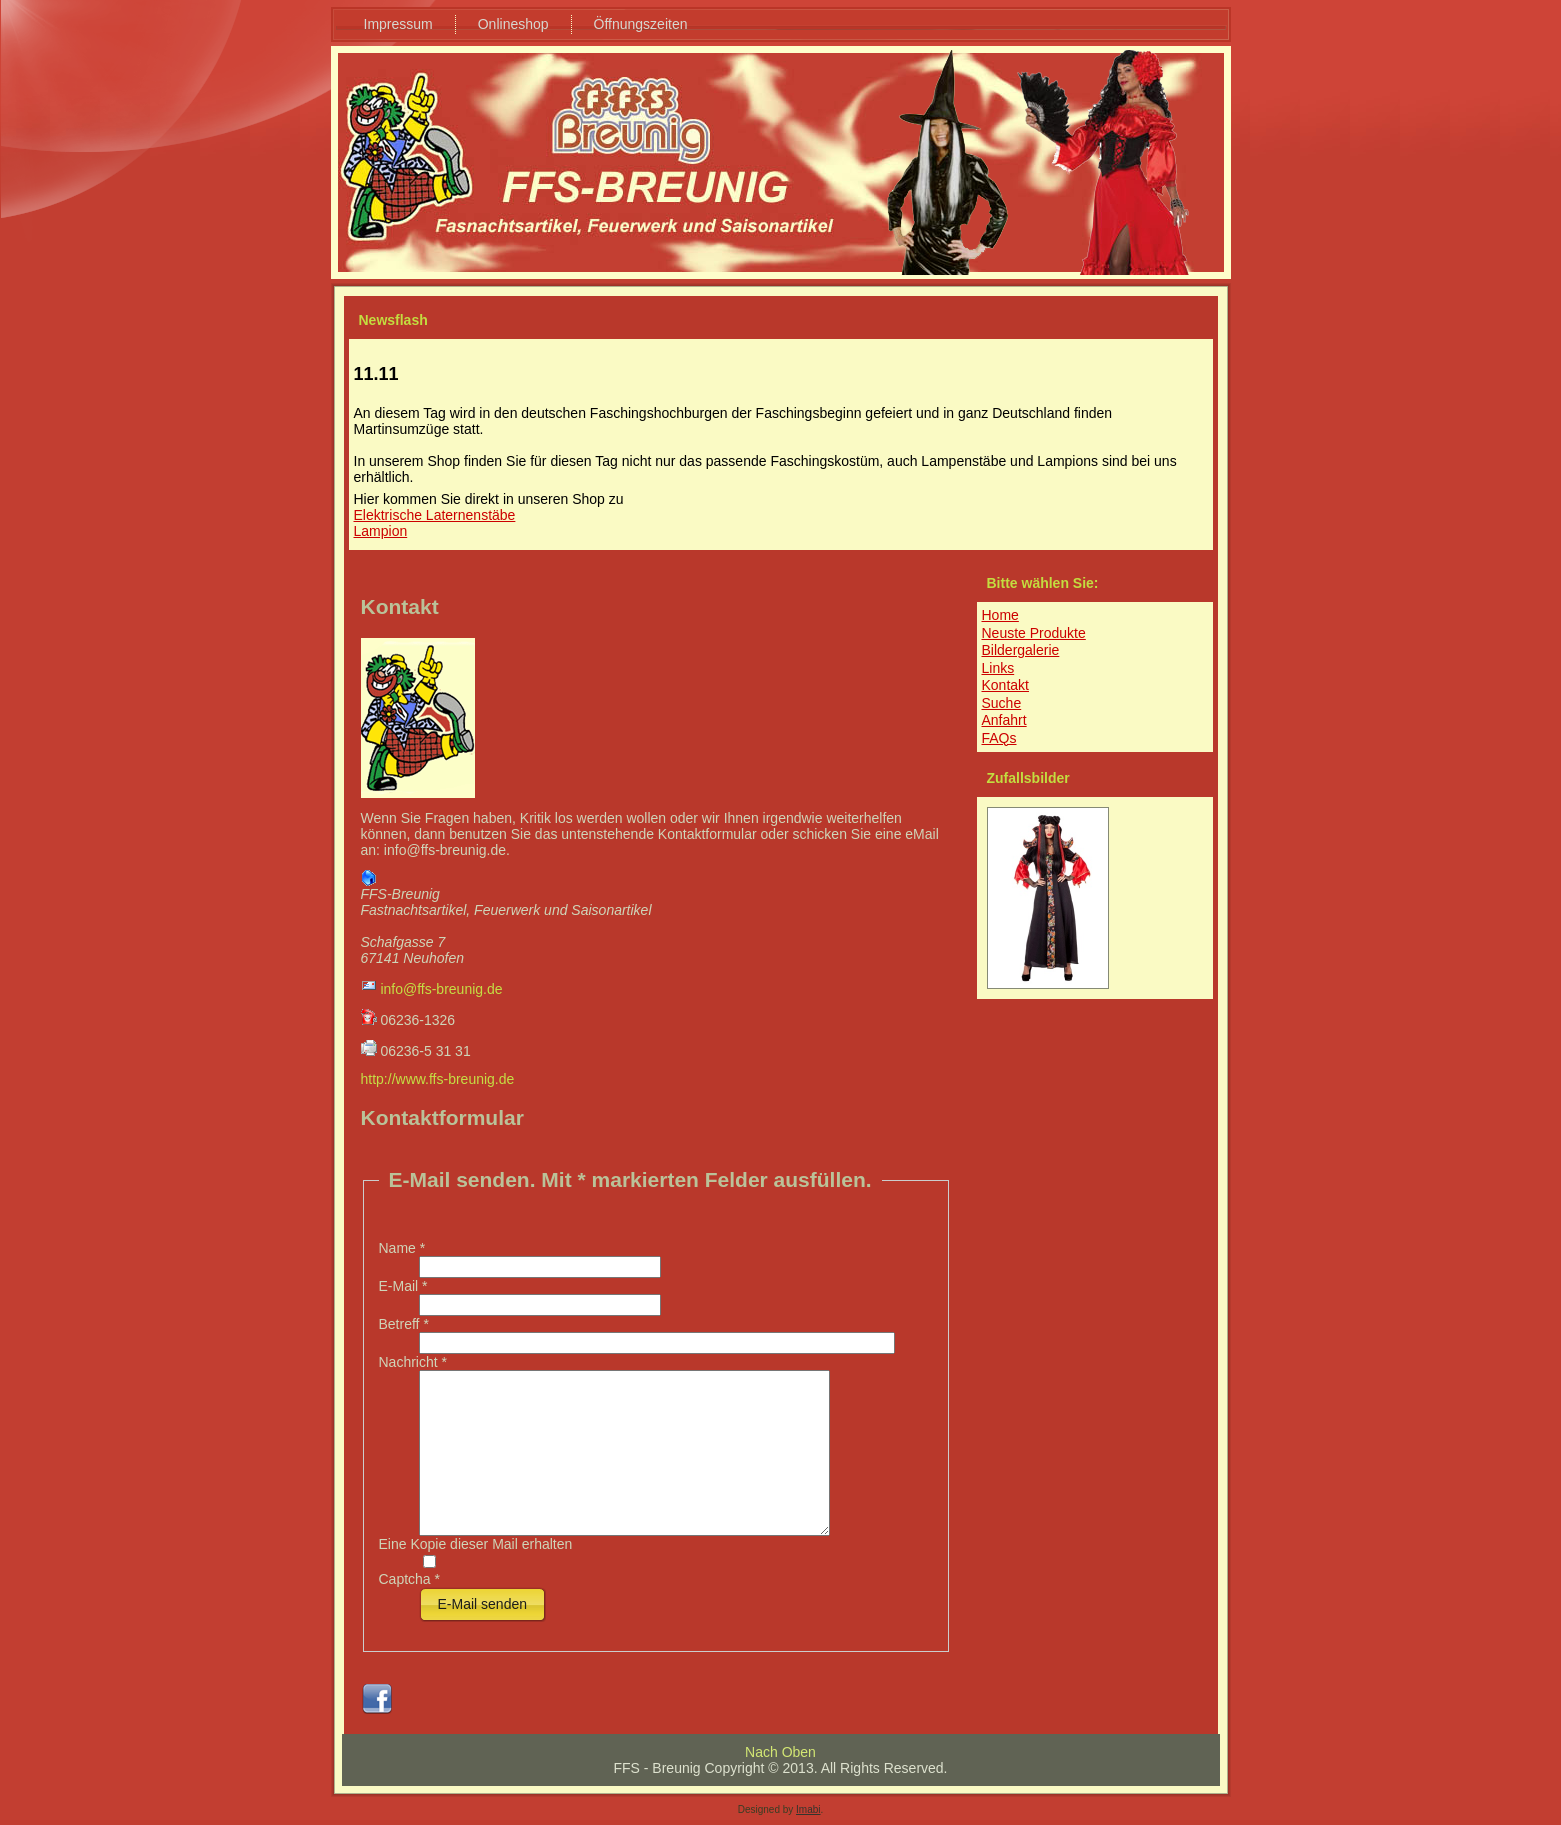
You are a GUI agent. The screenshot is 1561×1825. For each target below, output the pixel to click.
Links (998, 668)
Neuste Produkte (1034, 633)
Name (402, 1248)
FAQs (999, 738)
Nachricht (413, 1362)
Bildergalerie (1021, 650)
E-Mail (403, 1286)
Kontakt (1005, 685)
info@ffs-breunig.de (441, 989)
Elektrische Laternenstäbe (435, 515)
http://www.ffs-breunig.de (438, 1079)
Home (1000, 615)
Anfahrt (1004, 720)
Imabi (808, 1809)
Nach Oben (780, 1752)
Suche (1002, 703)
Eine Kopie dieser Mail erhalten (476, 1544)
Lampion (381, 531)
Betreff (404, 1324)
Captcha (410, 1579)
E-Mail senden (483, 1604)
